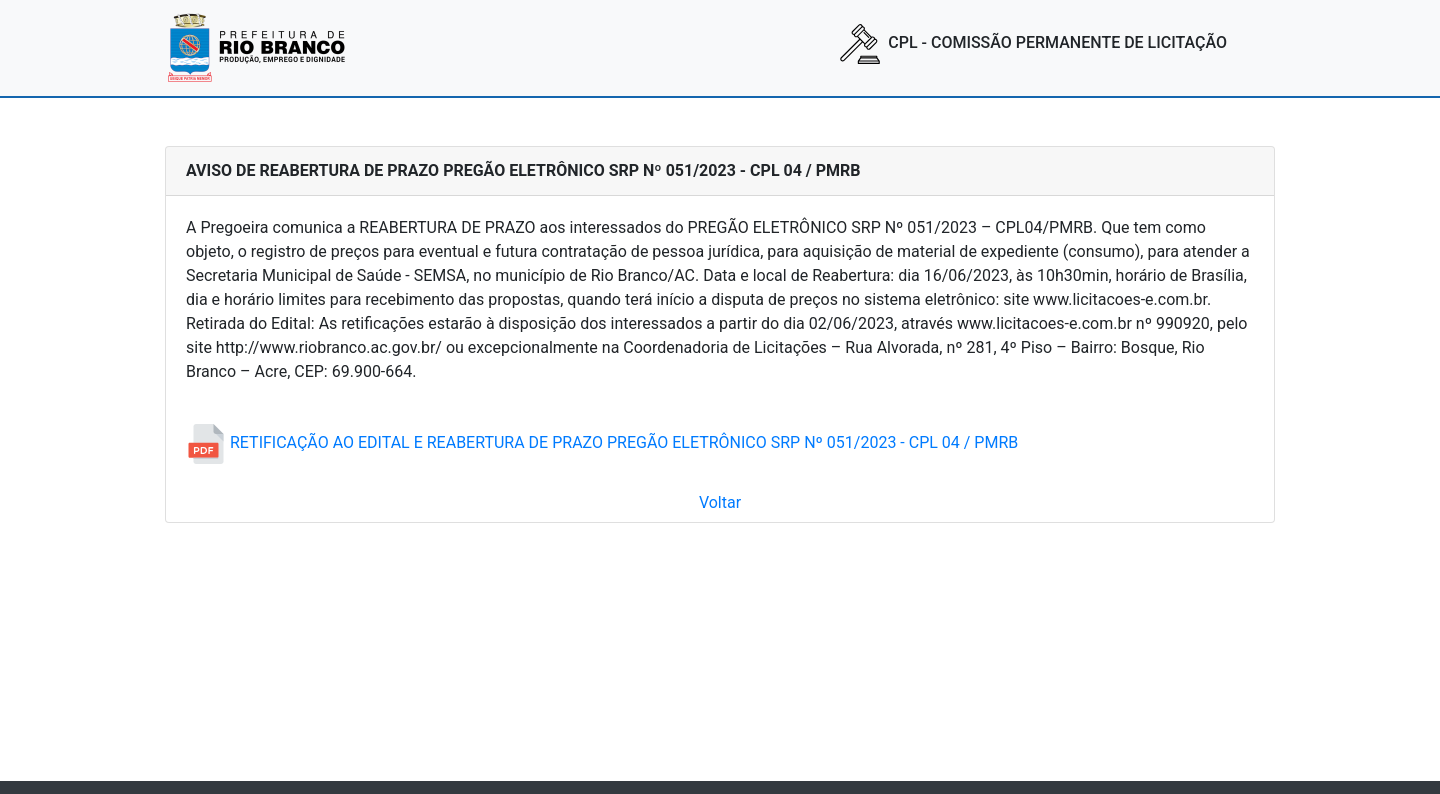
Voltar (720, 502)
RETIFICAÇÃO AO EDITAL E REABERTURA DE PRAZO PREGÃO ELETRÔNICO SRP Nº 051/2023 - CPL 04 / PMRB (602, 442)
